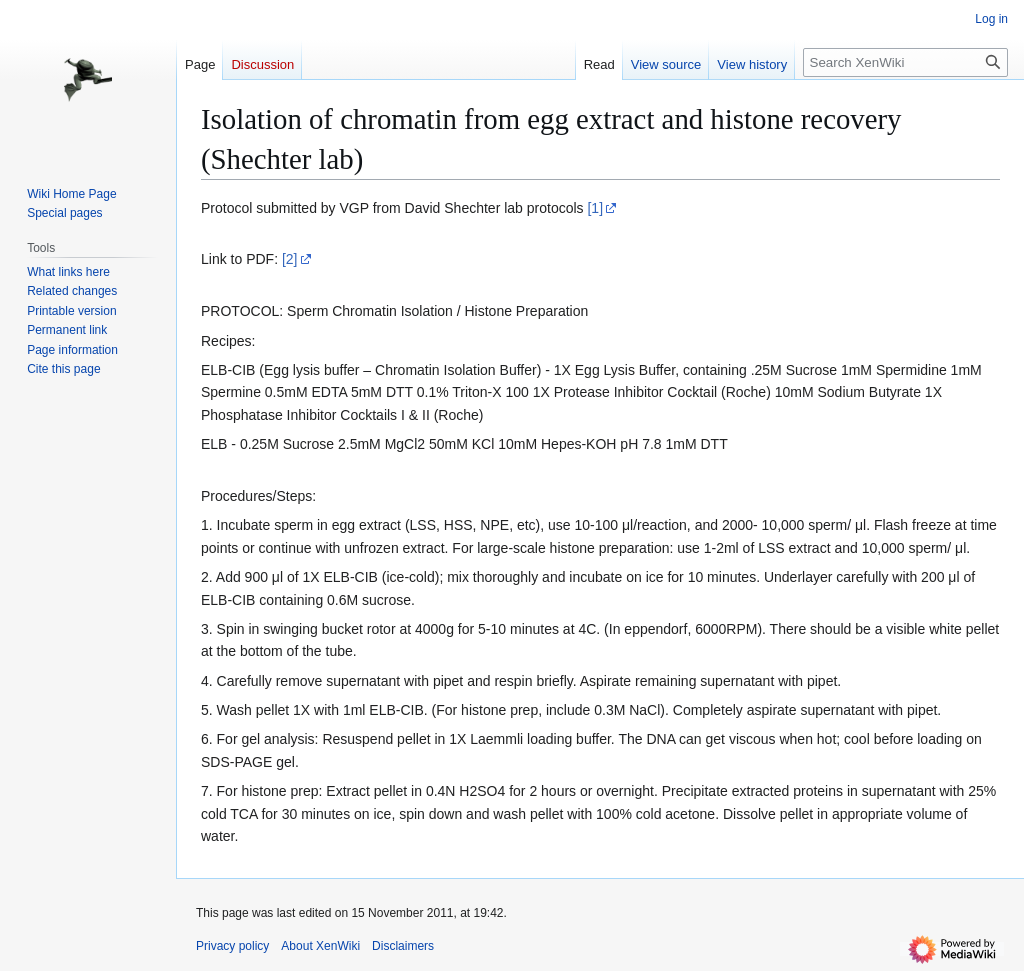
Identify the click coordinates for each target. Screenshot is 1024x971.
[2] (290, 259)
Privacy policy (232, 946)
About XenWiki (320, 946)
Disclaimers (403, 946)
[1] (595, 208)
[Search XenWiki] (905, 62)
